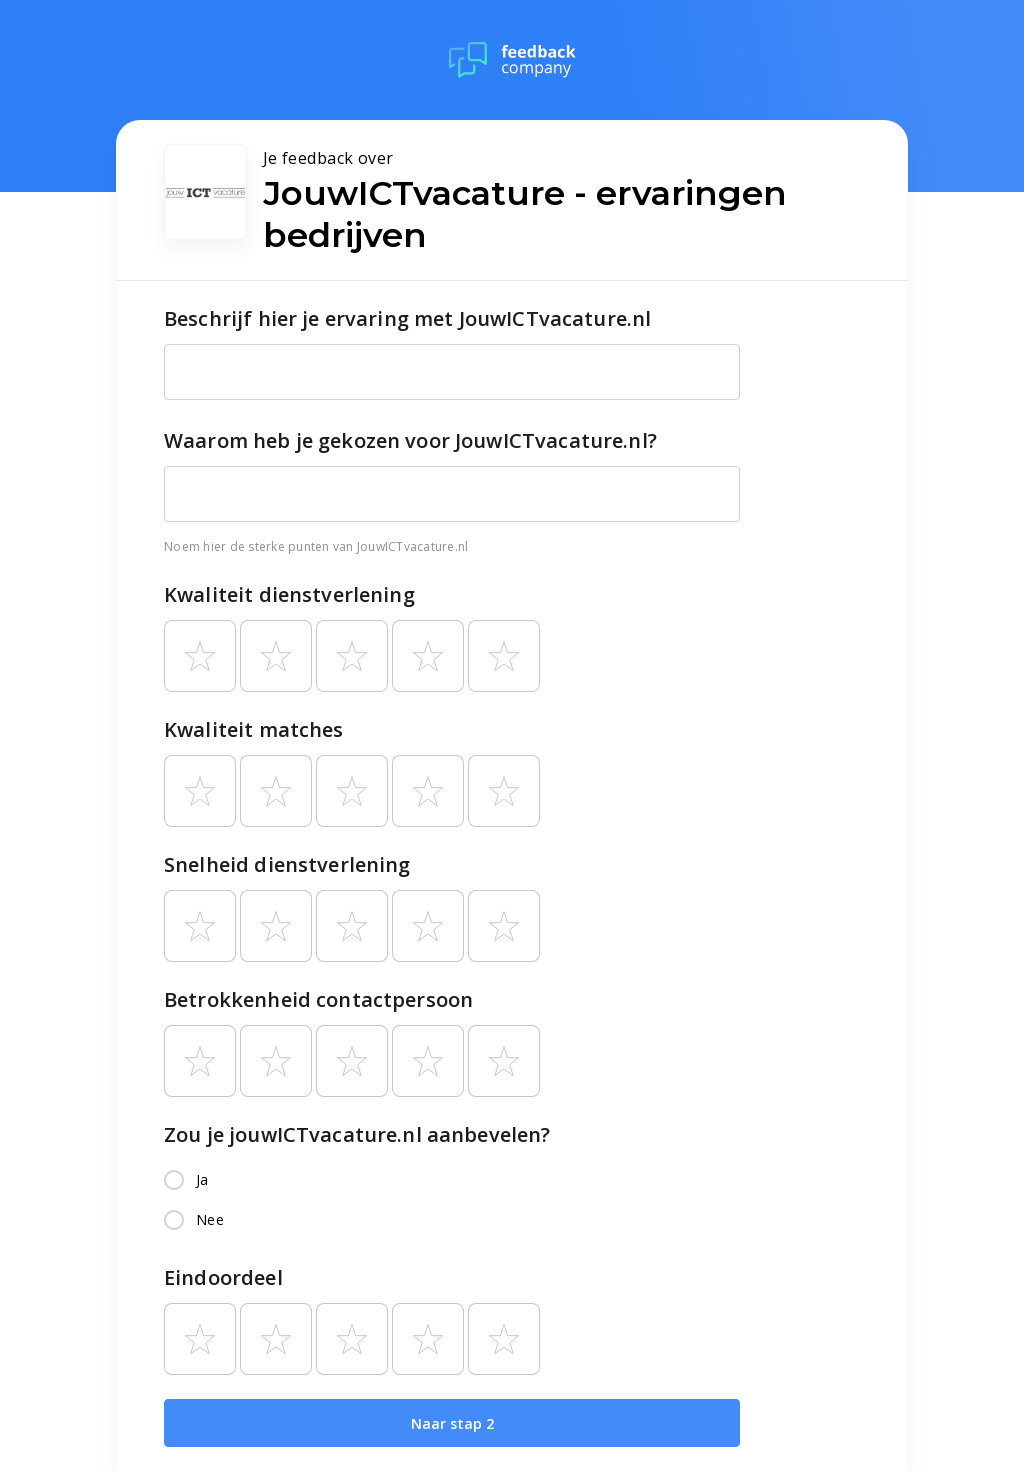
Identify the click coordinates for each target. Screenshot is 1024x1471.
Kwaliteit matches (254, 729)
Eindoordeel (223, 1277)
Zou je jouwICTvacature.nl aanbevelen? (357, 1134)
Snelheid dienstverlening (287, 864)
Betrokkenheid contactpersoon (318, 999)
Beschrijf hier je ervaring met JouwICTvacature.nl (407, 318)
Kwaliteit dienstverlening (289, 594)
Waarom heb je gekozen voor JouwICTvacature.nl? (410, 440)
